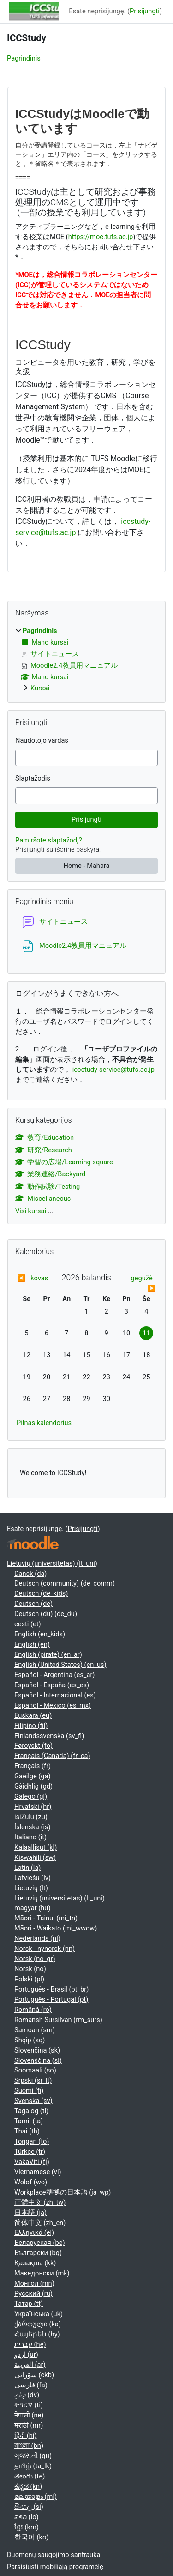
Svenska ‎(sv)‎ (33, 2100)
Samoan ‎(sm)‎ (34, 2030)
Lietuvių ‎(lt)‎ (31, 1888)
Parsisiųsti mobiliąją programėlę (55, 2567)
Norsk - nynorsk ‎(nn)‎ (44, 1948)
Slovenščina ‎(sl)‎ (38, 2060)
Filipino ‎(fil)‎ (31, 1725)
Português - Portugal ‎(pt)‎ (51, 1999)
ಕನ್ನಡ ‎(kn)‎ (28, 2486)
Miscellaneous (43, 1198)
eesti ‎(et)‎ (27, 1624)
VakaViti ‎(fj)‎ (31, 2162)
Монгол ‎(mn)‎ (34, 2283)
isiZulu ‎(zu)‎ (31, 1817)
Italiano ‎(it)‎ (30, 1837)
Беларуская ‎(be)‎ (39, 2242)
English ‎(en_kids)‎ (39, 1634)
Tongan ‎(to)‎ (31, 2141)
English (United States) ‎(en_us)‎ (60, 1664)
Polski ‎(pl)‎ (29, 1979)
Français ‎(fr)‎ (32, 1766)
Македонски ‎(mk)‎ (42, 2273)
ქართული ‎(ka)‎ (37, 2324)
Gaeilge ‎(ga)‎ (32, 1776)
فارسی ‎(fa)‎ (31, 2385)
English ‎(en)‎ (32, 1644)
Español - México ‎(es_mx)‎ (52, 1705)
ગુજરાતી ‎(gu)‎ (33, 2456)
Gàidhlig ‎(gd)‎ (33, 1786)
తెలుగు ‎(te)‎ (29, 2476)
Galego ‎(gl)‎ (30, 1796)
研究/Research (43, 1150)
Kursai (39, 688)
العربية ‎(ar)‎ (30, 2365)
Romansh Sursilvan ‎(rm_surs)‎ (58, 2020)
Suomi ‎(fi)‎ (28, 2090)
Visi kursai (30, 1211)
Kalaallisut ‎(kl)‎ (35, 1847)
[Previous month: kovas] (34, 1278)
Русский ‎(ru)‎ (33, 2293)
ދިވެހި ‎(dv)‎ (26, 2395)
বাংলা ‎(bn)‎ (28, 2445)
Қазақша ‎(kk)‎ (35, 2263)
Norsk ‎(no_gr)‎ (34, 1959)
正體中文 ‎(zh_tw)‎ (40, 2202)
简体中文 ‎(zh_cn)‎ (40, 2223)
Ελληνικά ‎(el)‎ (34, 2232)
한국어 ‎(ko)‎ (31, 2537)
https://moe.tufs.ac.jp (100, 237)
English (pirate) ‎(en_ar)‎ (48, 1654)
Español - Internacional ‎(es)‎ (55, 1695)
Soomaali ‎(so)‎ (35, 2070)
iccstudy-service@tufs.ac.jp (113, 1069)
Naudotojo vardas (41, 740)
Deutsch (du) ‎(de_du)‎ (45, 1614)
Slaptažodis (32, 778)
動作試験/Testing (47, 1186)
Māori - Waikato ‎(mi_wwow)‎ (55, 1928)
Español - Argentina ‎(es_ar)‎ (54, 1675)
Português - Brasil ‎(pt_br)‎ (51, 1989)
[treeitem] (86, 660)
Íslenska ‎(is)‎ (32, 1827)
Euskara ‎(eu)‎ (33, 1715)
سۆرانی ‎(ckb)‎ (34, 2375)
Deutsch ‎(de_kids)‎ (41, 1593)
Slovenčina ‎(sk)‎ (37, 2050)
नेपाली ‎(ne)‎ (28, 2415)
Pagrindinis (24, 58)
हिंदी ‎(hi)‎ (25, 2435)
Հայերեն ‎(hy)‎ (37, 2334)
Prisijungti (145, 11)
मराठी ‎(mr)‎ (28, 2425)
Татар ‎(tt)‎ (28, 2303)
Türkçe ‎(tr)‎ (29, 2151)
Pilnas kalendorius (44, 1423)
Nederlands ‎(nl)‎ (37, 1938)
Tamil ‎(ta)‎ (28, 2121)
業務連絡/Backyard (50, 1174)
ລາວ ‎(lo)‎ (26, 2517)
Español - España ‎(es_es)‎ (51, 1685)
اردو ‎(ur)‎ (26, 2354)
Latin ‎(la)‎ (27, 1867)
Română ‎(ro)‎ (33, 2009)
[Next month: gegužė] (138, 1283)
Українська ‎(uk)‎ (38, 2314)
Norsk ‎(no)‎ (30, 1969)
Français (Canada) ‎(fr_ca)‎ (52, 1756)
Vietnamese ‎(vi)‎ (37, 2172)
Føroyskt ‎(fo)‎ (33, 1745)
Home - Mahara (87, 865)
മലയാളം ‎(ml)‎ (35, 2496)
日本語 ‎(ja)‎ (30, 2212)
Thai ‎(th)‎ (27, 2131)
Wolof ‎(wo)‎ (30, 2182)
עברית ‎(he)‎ (30, 2344)
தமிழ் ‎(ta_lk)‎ (33, 2466)
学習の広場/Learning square (64, 1162)
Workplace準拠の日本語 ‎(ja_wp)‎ (62, 2192)
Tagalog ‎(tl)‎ (31, 2111)
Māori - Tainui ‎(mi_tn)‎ (46, 1918)
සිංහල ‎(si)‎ (28, 2506)
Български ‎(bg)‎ (38, 2253)
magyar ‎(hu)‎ (32, 1908)
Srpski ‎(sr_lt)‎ (33, 2080)
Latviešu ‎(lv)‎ (32, 1878)
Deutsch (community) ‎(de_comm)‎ (64, 1583)
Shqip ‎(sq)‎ (29, 2040)
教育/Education (44, 1137)
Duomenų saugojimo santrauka (54, 2555)
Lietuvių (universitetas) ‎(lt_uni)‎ (52, 1563)
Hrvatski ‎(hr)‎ (32, 1806)
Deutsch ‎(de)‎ (33, 1603)
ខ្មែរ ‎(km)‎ (26, 2527)
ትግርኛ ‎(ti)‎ (28, 2405)
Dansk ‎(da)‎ (30, 1573)
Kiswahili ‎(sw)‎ (35, 1857)
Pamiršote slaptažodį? (48, 840)
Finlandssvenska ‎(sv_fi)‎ (49, 1736)
